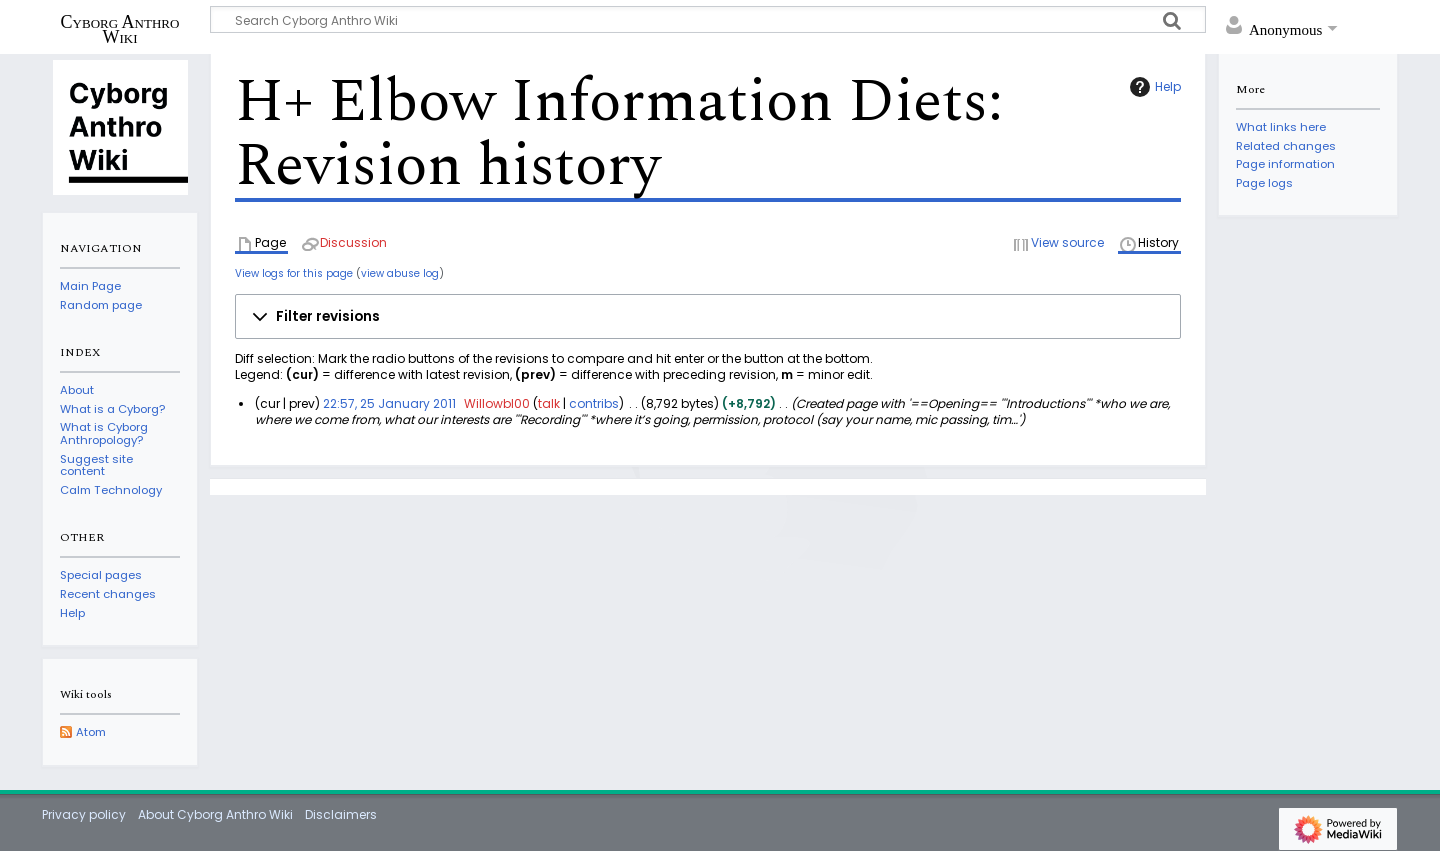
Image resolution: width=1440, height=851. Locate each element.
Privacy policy (84, 814)
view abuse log (400, 273)
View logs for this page (294, 273)
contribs (594, 403)
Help (1153, 87)
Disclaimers (341, 814)
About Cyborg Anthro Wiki (215, 814)
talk (549, 403)
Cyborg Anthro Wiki (120, 29)
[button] (708, 317)
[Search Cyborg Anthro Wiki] (708, 19)
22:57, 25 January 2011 (389, 403)
